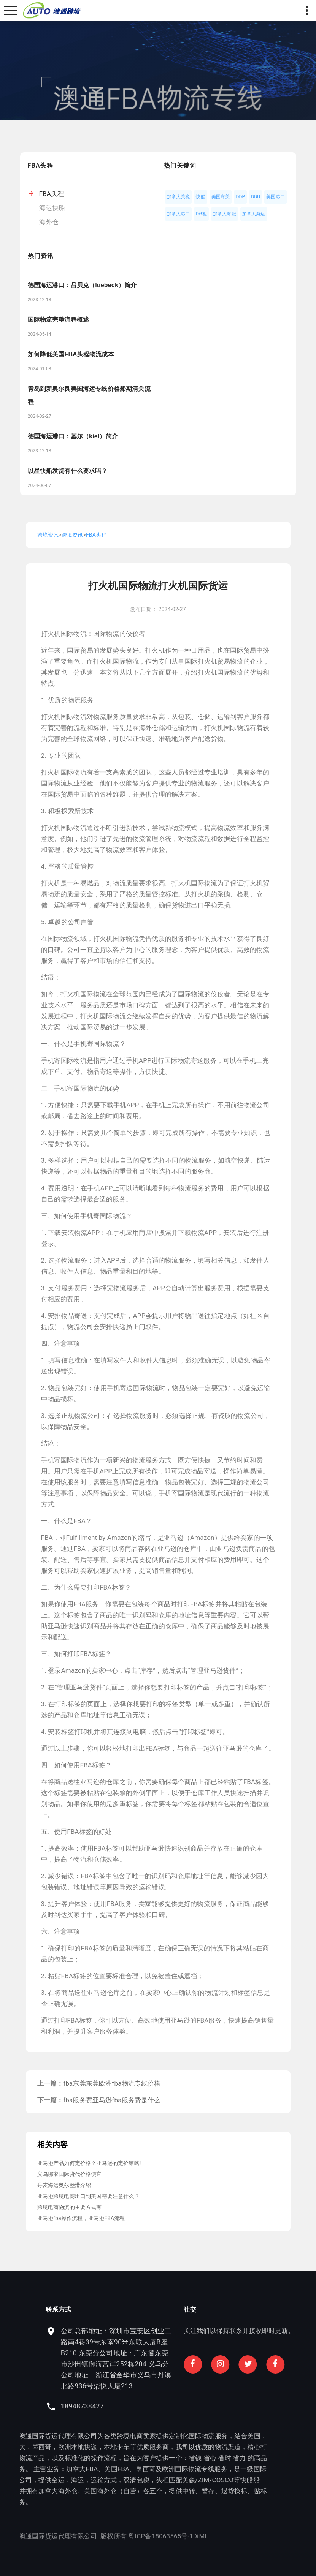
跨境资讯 (48, 535)
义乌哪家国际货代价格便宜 (69, 2174)
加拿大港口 (178, 214)
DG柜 (201, 214)
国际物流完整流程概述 (58, 319)
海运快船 (52, 208)
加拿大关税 (178, 196)
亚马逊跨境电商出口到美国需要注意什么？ (88, 2196)
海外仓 (49, 222)
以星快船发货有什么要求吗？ (68, 471)
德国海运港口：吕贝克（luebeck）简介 (82, 285)
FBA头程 (51, 194)
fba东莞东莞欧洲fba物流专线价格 (111, 2083)
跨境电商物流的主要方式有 (69, 2207)
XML (74, 2536)
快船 (200, 196)
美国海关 (220, 196)
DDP (240, 196)
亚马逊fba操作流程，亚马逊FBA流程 (81, 2218)
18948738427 (209, 2406)
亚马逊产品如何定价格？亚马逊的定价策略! (89, 2163)
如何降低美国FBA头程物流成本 (71, 354)
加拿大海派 (224, 214)
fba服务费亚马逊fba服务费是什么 (111, 2100)
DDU (255, 196)
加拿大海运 (253, 214)
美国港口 (275, 196)
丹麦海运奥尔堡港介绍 (64, 2185)
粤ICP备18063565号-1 (33, 2536)
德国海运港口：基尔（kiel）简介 (73, 436)
